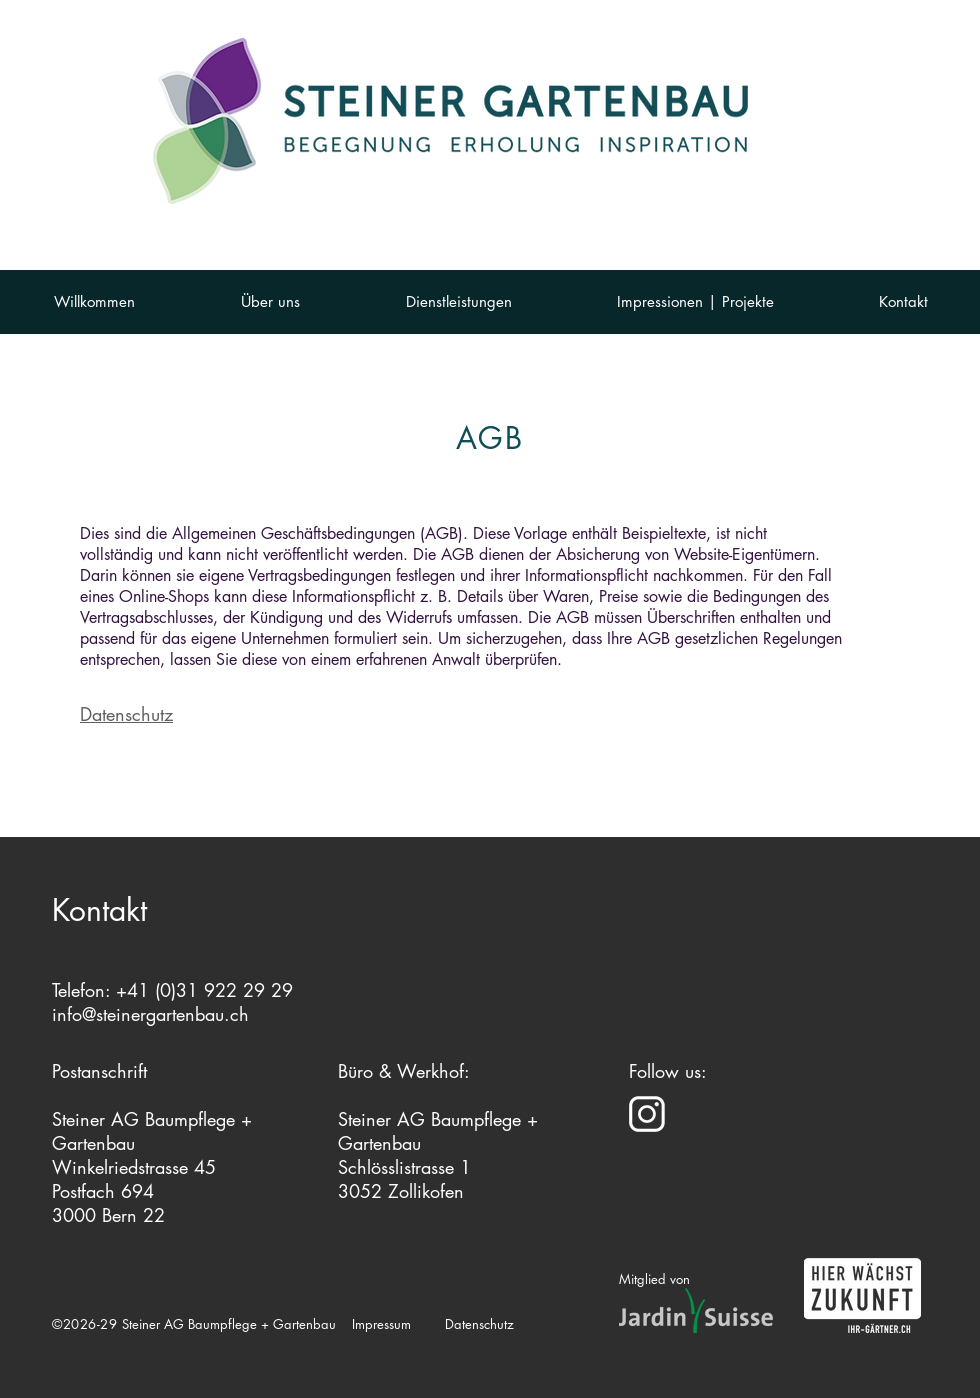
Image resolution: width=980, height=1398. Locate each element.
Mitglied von (654, 1279)
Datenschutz (126, 714)
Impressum (381, 1324)
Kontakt (99, 910)
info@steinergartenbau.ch (150, 1014)
